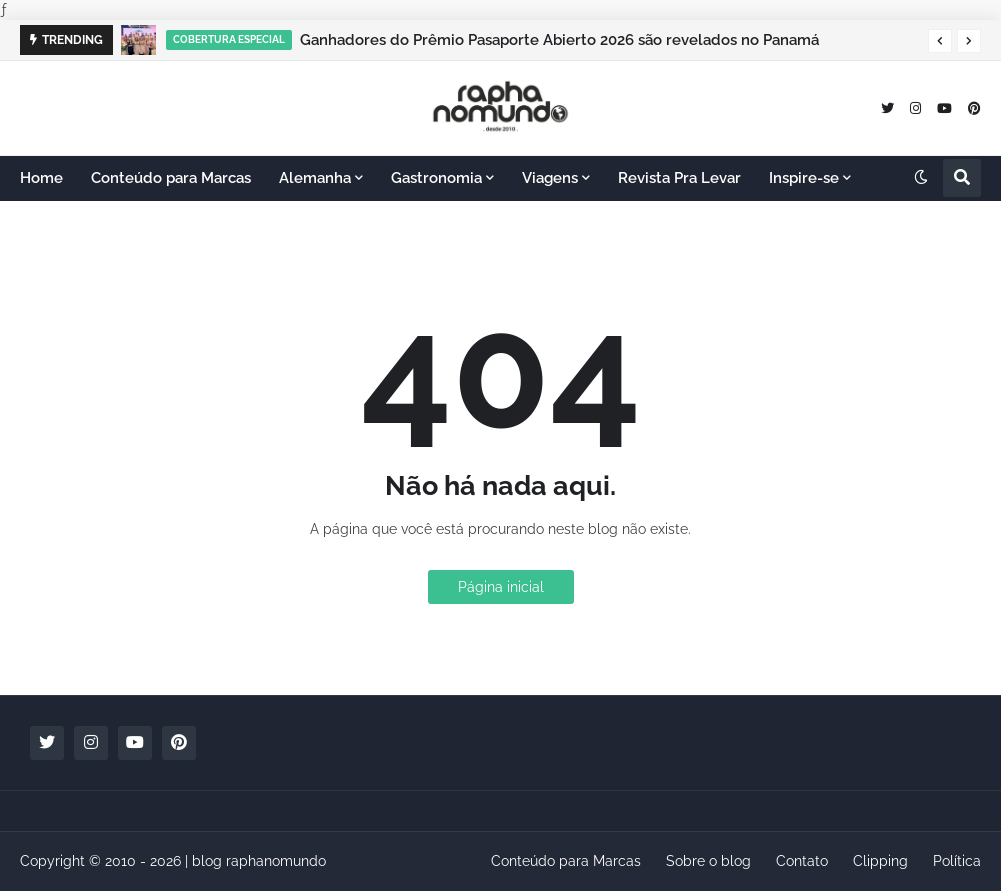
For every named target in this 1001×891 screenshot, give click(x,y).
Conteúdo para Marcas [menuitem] (171, 178)
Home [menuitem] (41, 178)
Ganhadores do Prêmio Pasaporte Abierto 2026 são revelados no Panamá (559, 40)
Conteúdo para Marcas (566, 861)
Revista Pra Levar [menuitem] (679, 178)
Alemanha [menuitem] (315, 178)
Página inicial (501, 587)
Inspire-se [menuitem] (804, 178)
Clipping (880, 861)
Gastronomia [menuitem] (436, 178)
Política (957, 861)
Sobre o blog (708, 861)
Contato (802, 861)
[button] (940, 41)
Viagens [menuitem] (550, 178)
